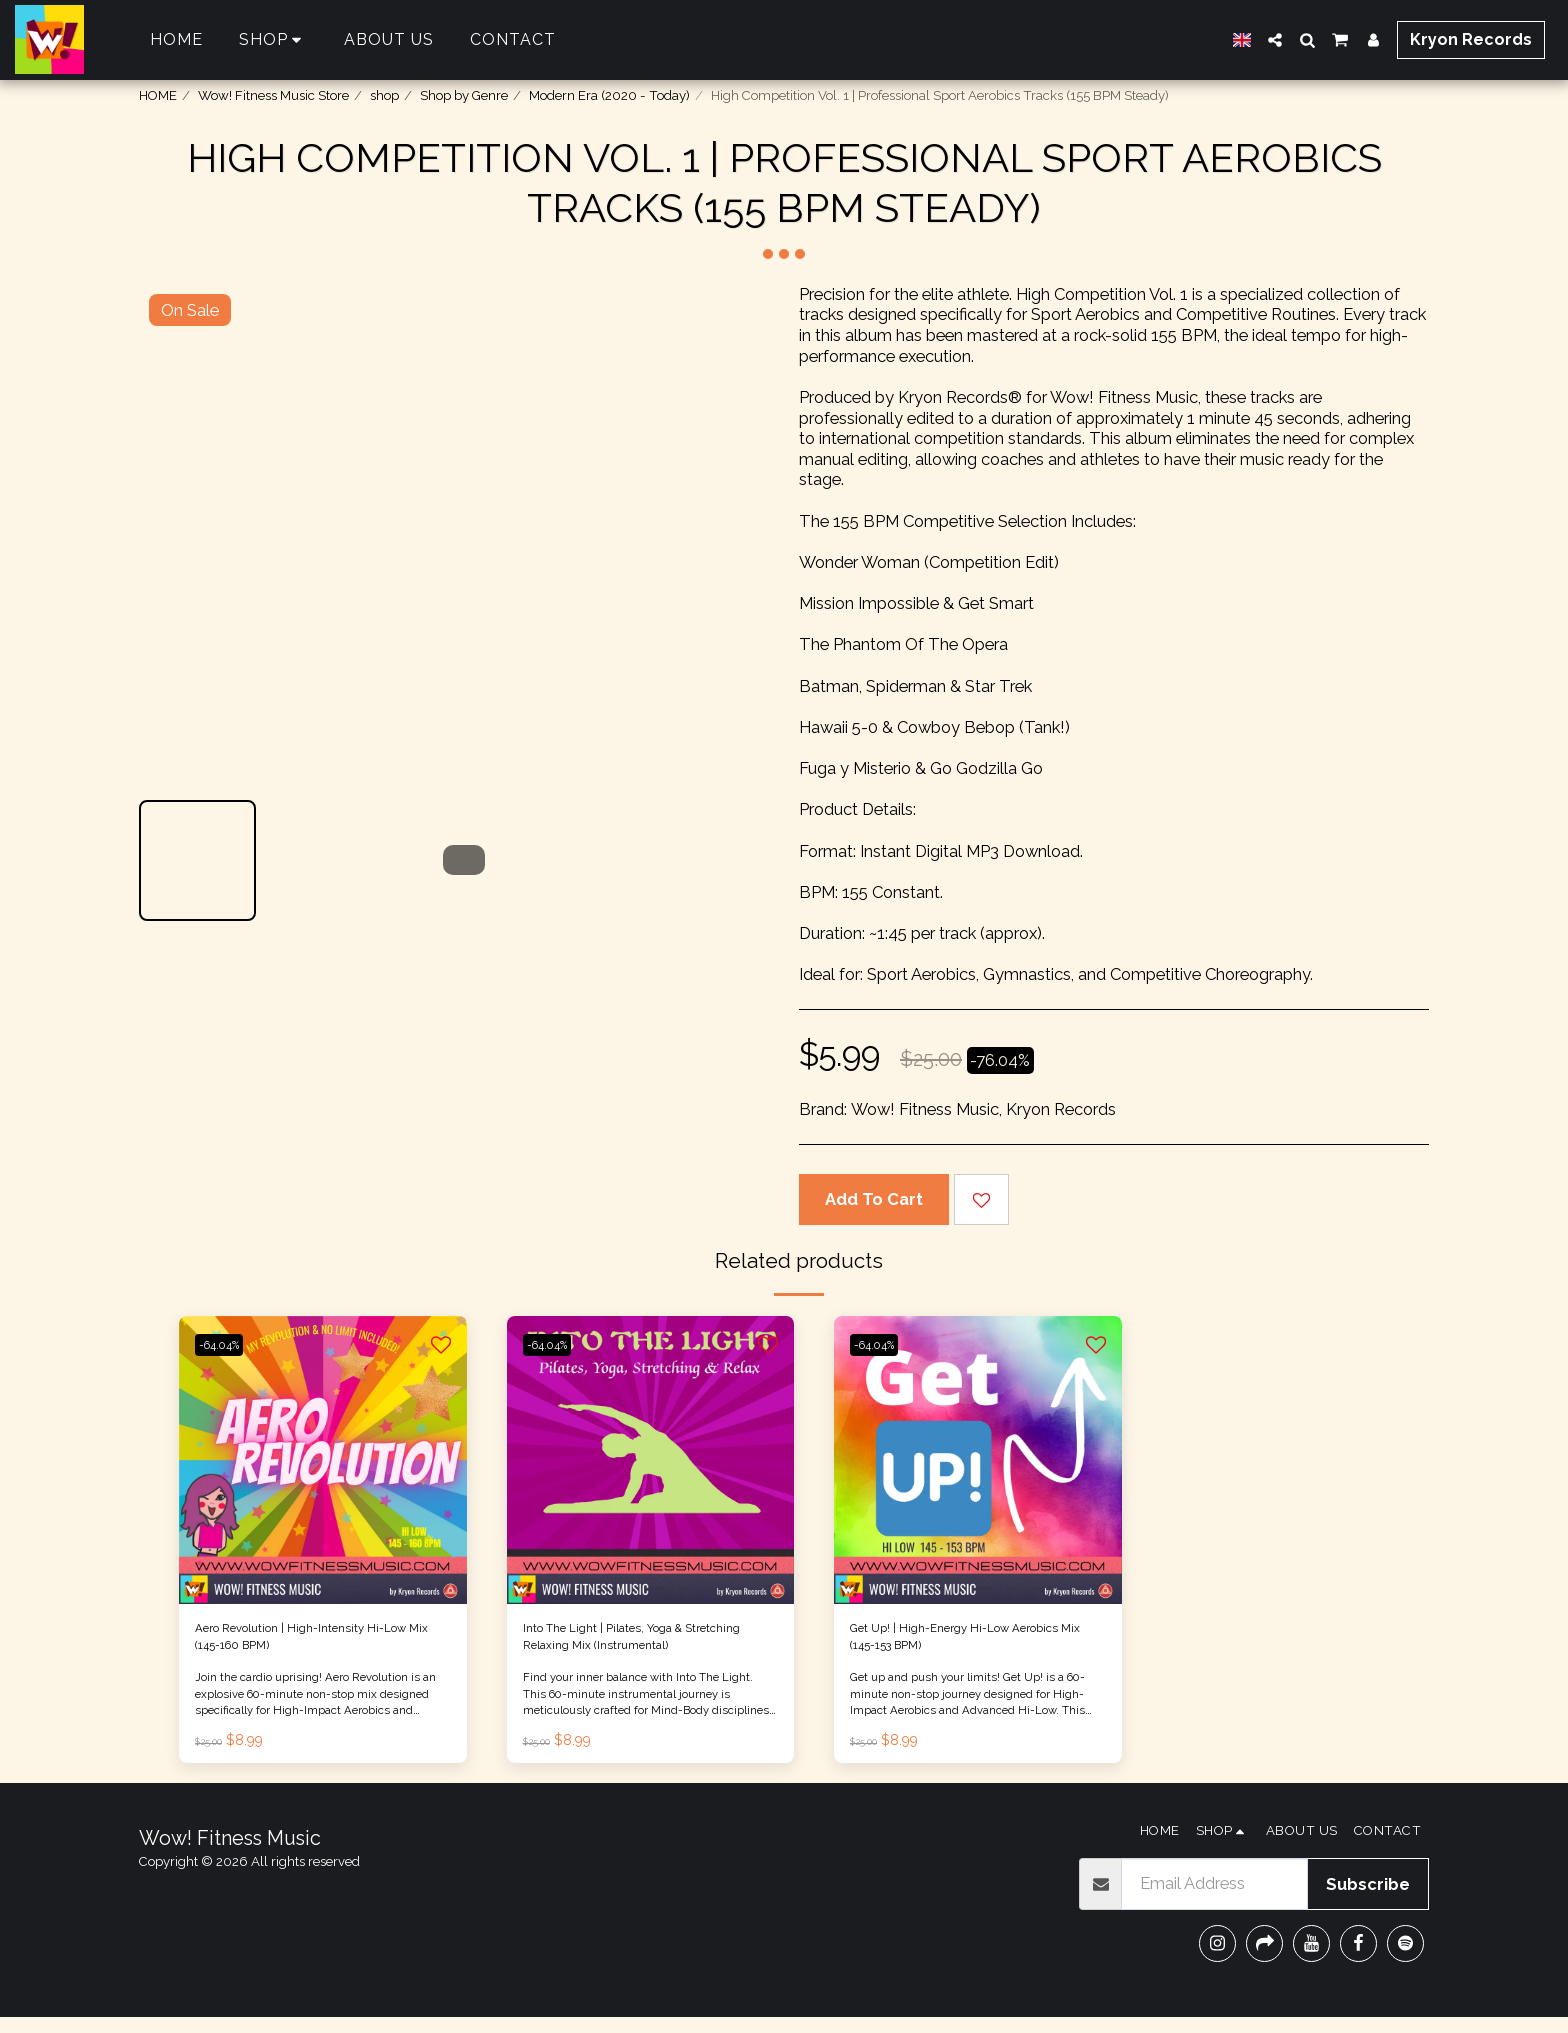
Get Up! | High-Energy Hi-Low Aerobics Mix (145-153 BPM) (961, 1644)
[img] (323, 1460)
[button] (1275, 40)
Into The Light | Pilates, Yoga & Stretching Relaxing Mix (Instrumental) (635, 1646)
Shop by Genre (464, 95)
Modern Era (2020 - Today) (609, 95)
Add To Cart (874, 1199)
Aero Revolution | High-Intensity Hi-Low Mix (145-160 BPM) (312, 1644)
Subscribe (1368, 1900)
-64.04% (229, 1344)
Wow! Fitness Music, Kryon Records (983, 1109)
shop (384, 95)
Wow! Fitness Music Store (273, 95)
